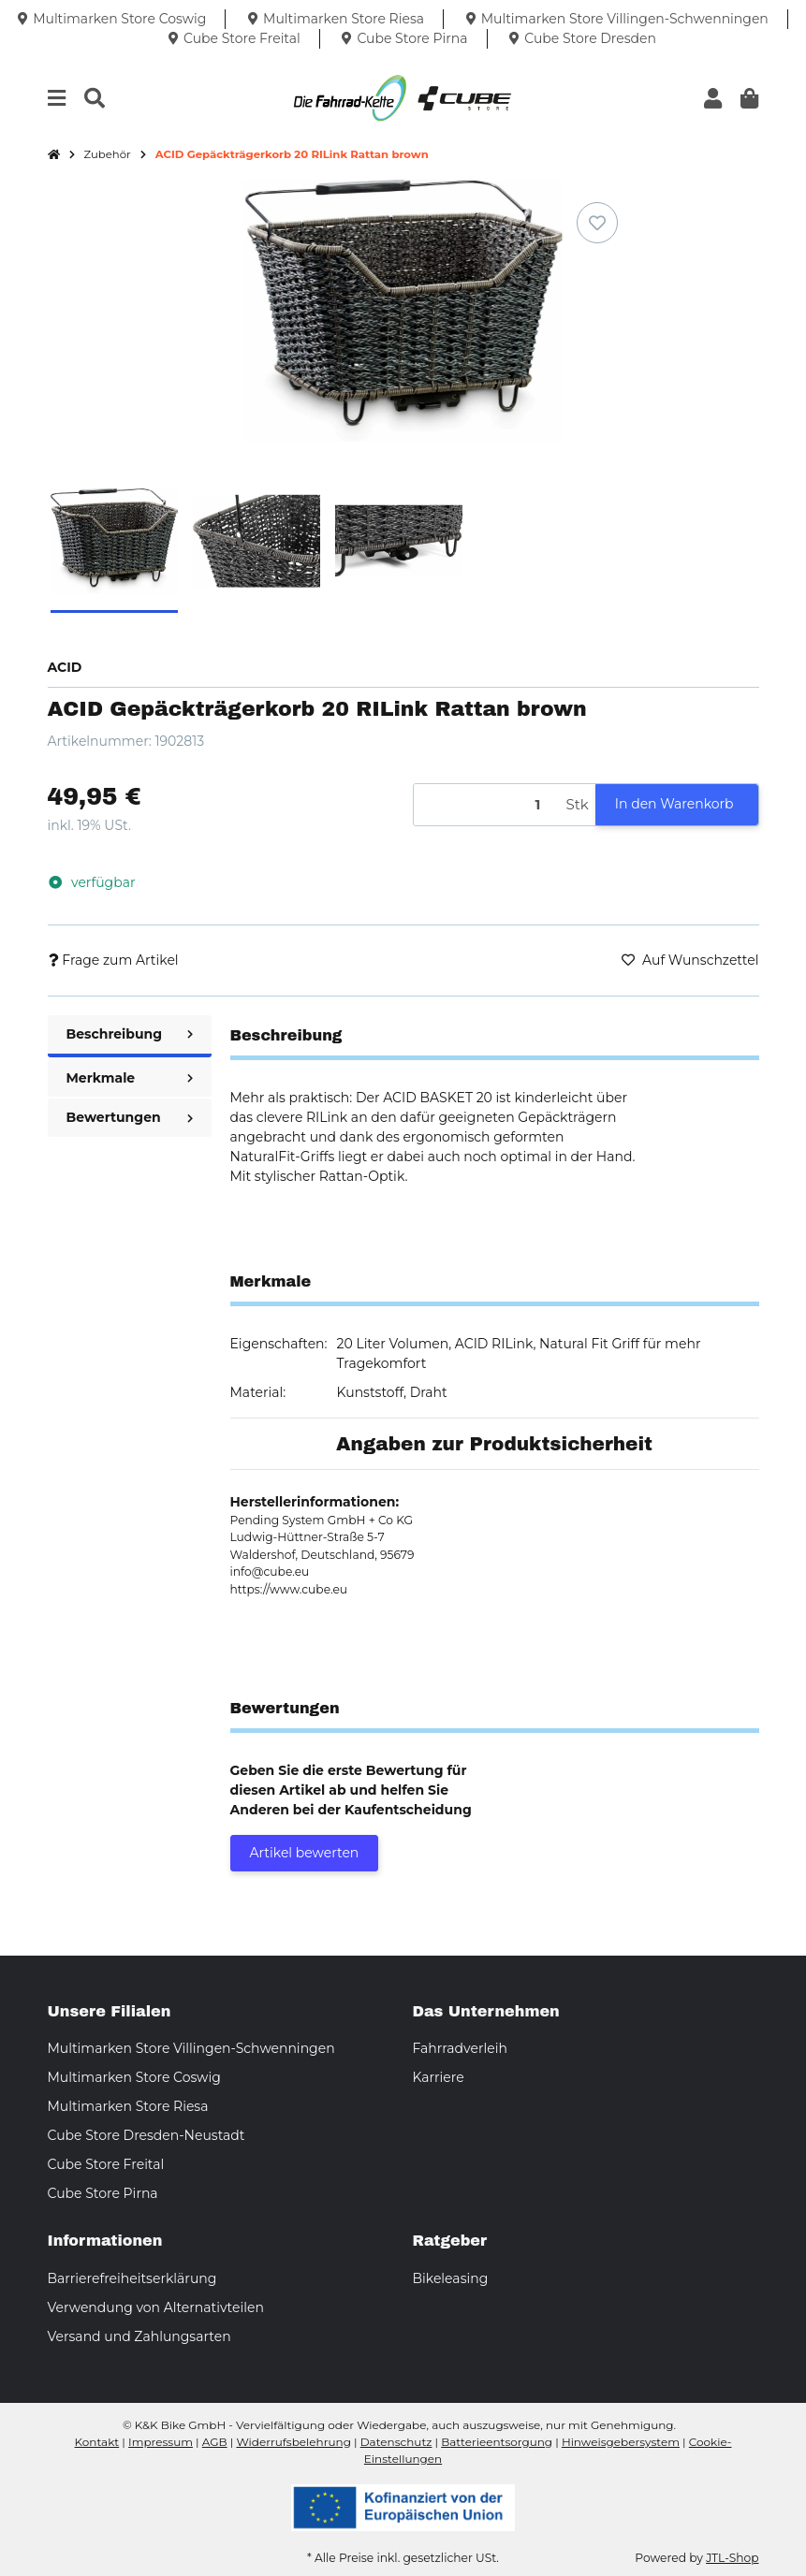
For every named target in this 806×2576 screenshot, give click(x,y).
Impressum (160, 2442)
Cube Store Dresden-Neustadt (146, 2135)
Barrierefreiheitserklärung (132, 2278)
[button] (713, 98)
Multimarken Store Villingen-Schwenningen (191, 2048)
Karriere (438, 2077)
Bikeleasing (451, 2278)
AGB (214, 2442)
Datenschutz (396, 2442)
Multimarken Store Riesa (128, 2106)
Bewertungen (129, 1117)
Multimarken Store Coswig (134, 2077)
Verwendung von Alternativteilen (156, 2307)
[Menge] (487, 805)
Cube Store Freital (106, 2164)
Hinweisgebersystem (621, 2442)
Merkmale (129, 1078)
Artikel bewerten (304, 1852)
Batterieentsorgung (496, 2442)
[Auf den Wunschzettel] (597, 222)
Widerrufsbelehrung (293, 2442)
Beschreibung (129, 1034)
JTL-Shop (732, 2558)
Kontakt (97, 2442)
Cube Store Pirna (103, 2193)
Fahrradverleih (460, 2048)
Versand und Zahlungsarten (139, 2336)
